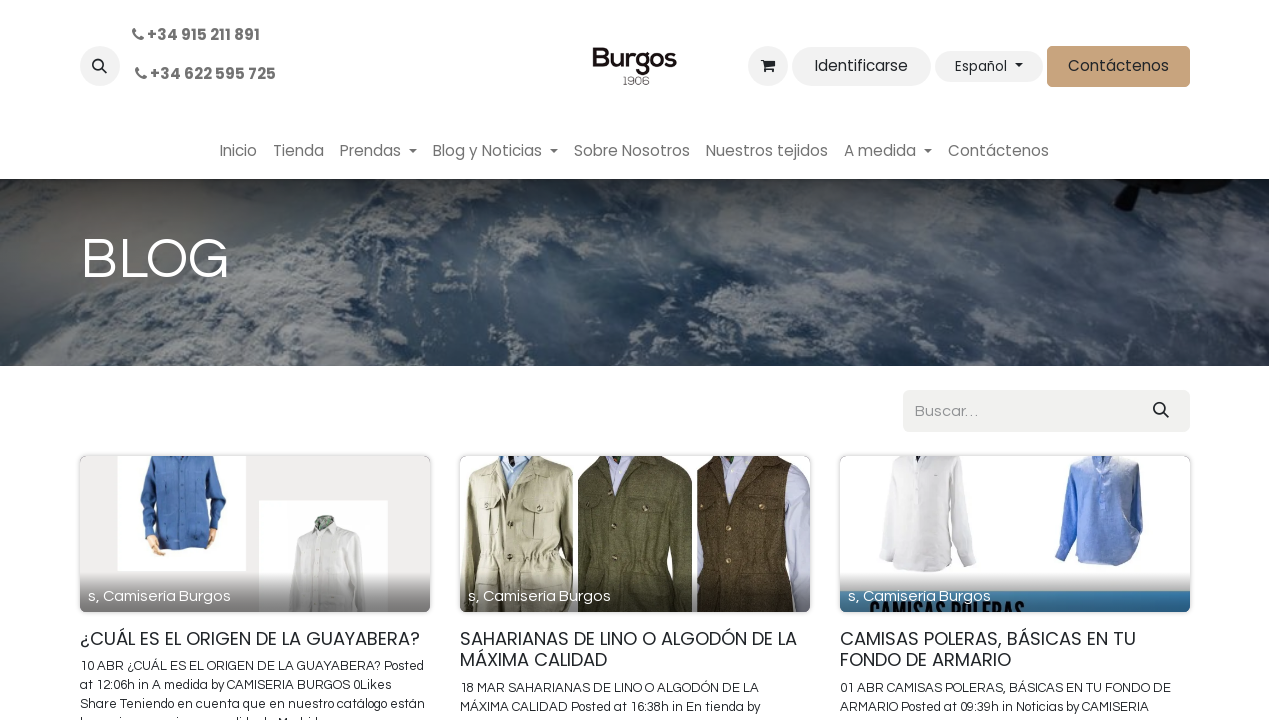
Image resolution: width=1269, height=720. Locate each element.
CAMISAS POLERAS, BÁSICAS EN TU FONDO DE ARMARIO (988, 649)
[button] (100, 66)
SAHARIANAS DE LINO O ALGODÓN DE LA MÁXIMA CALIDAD (628, 649)
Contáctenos (1118, 65)
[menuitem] (238, 151)
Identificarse (861, 65)
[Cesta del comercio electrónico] (768, 66)
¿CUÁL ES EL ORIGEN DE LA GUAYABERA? (250, 639)
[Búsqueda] (1161, 411)
